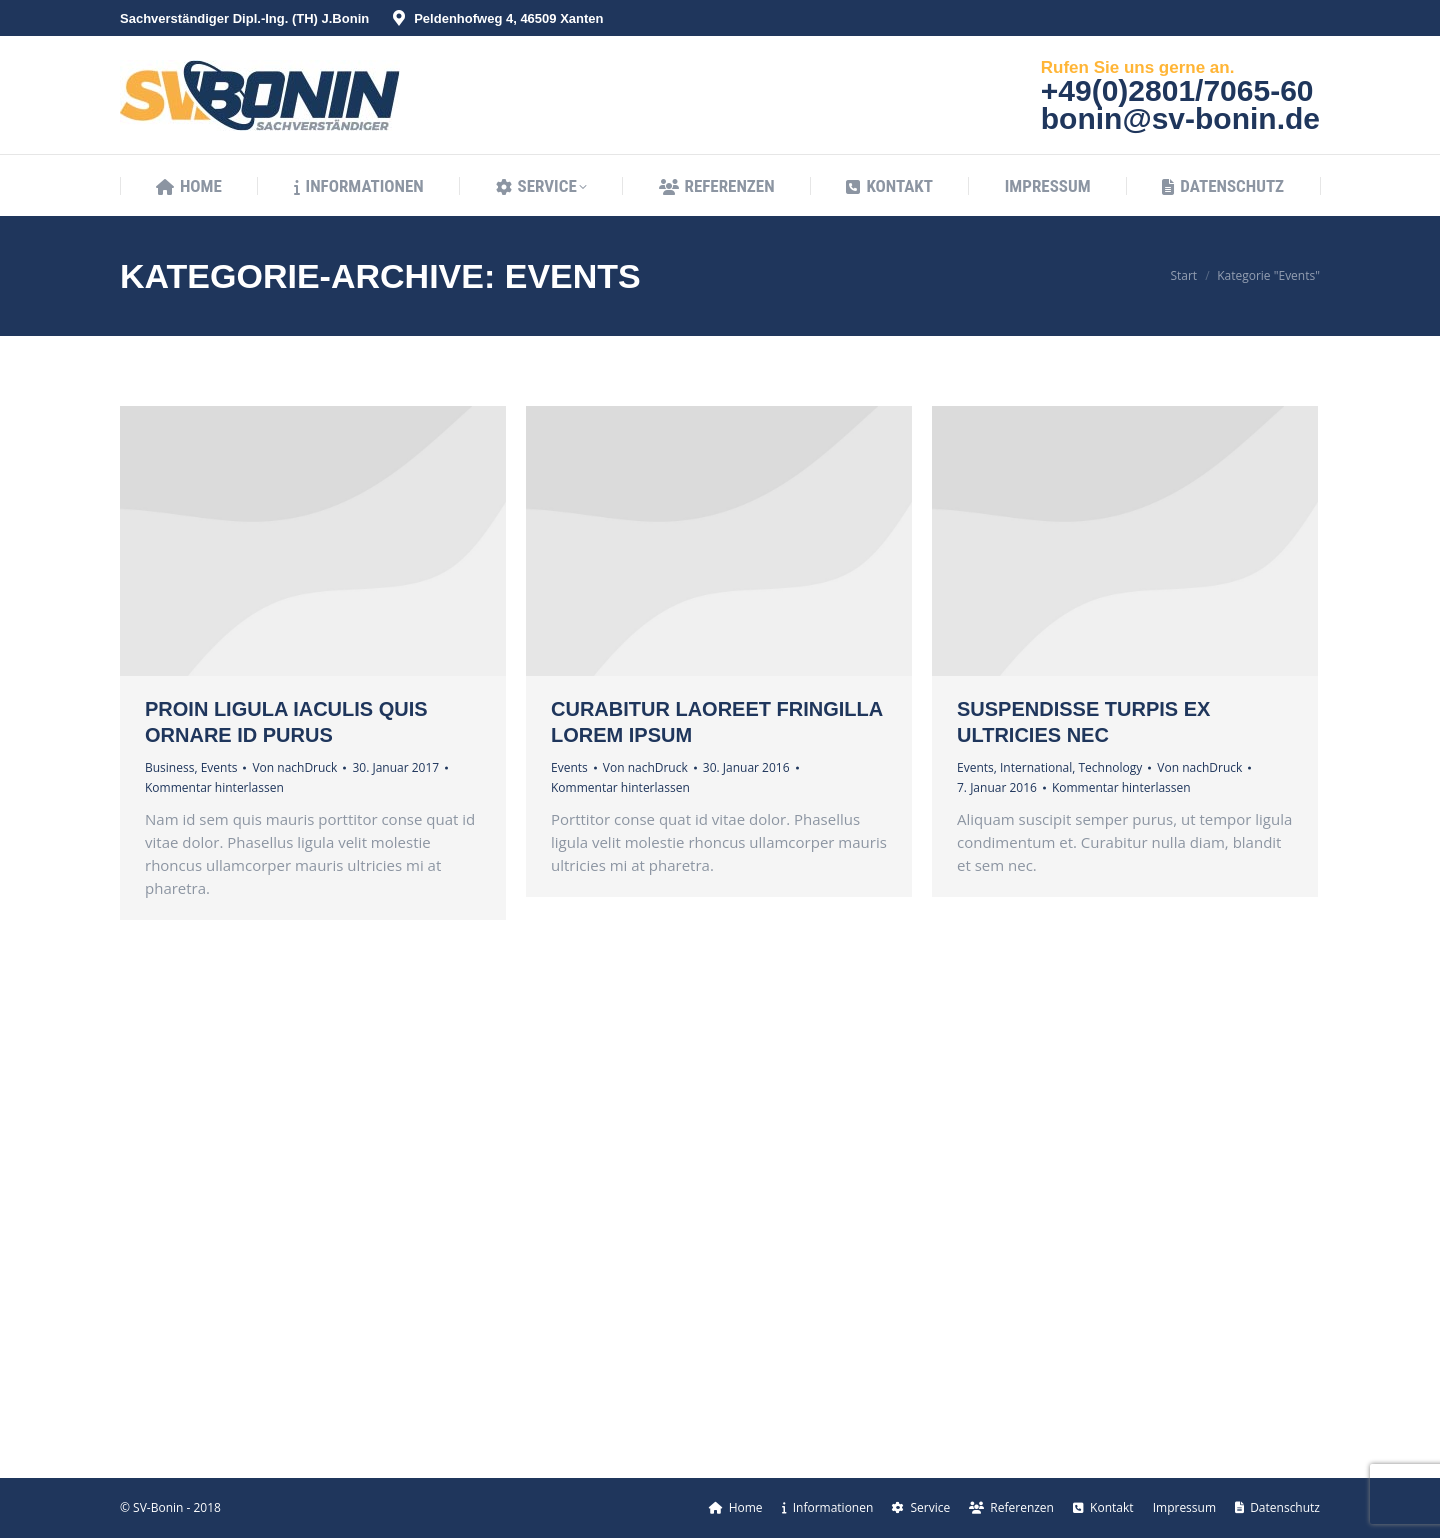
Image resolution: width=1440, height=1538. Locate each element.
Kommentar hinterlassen (214, 787)
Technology (1110, 767)
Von (294, 767)
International (1036, 767)
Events (219, 767)
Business (169, 767)
